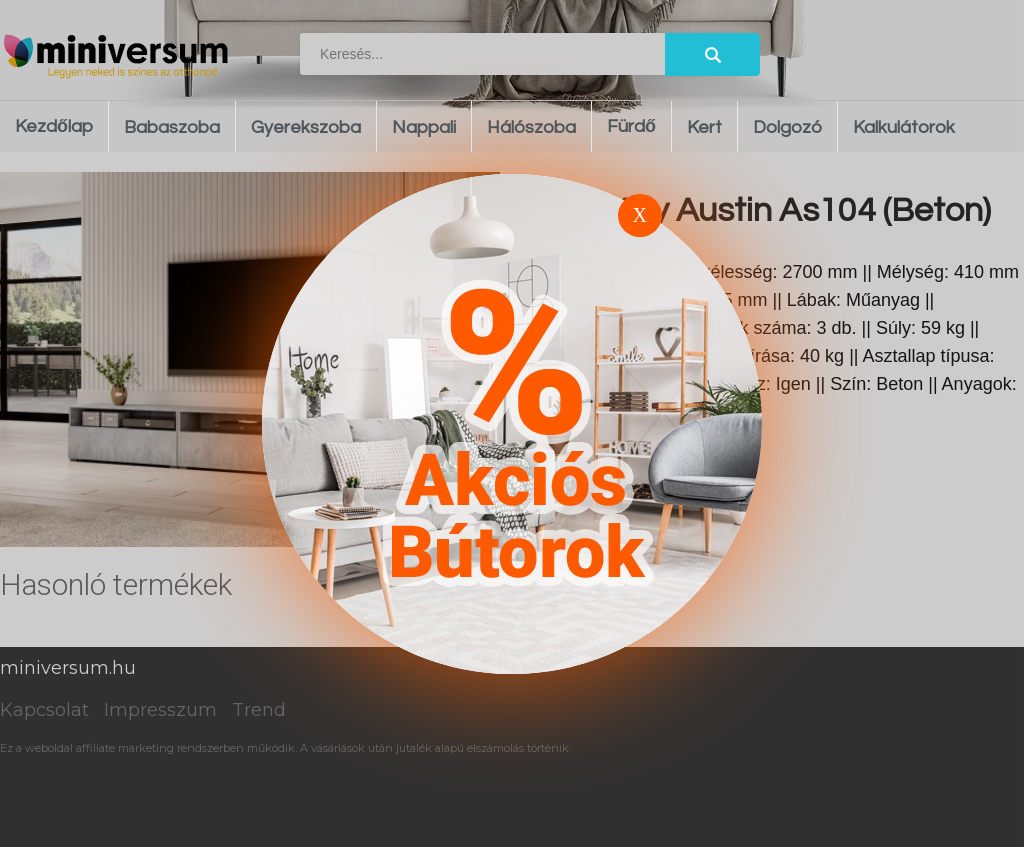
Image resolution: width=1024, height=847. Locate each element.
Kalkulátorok (904, 127)
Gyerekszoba (306, 127)
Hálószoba (531, 127)
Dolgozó (787, 127)
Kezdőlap (54, 126)
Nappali (424, 127)
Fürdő (631, 126)
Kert (704, 127)
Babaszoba (172, 127)
